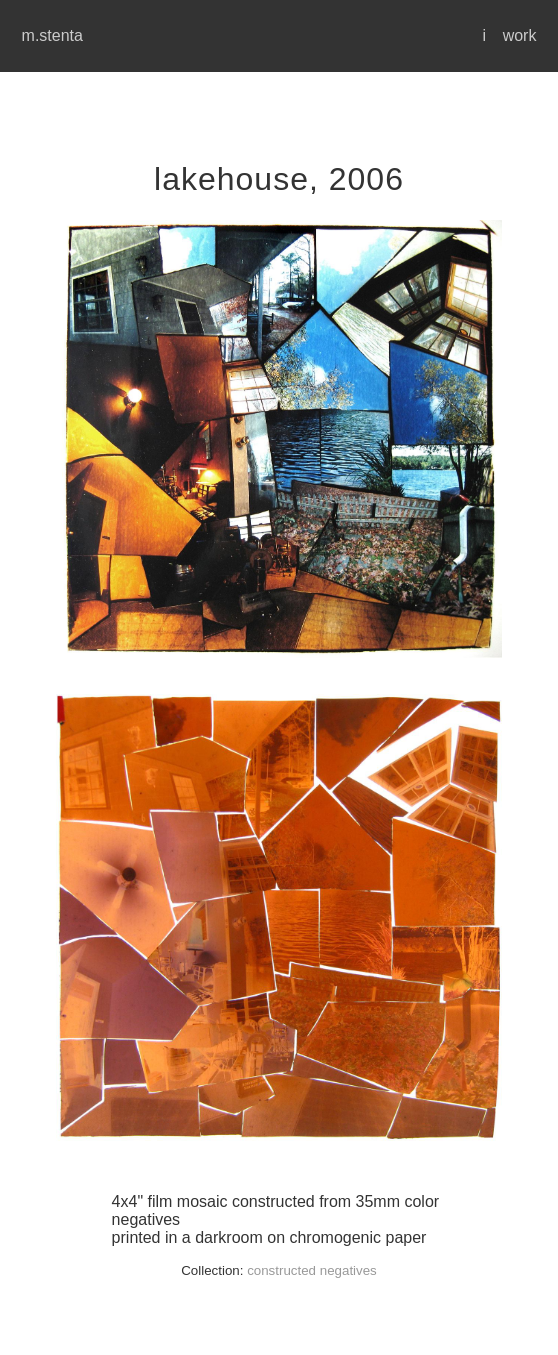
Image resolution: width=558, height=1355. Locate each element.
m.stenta (52, 35)
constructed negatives (312, 1270)
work (520, 35)
